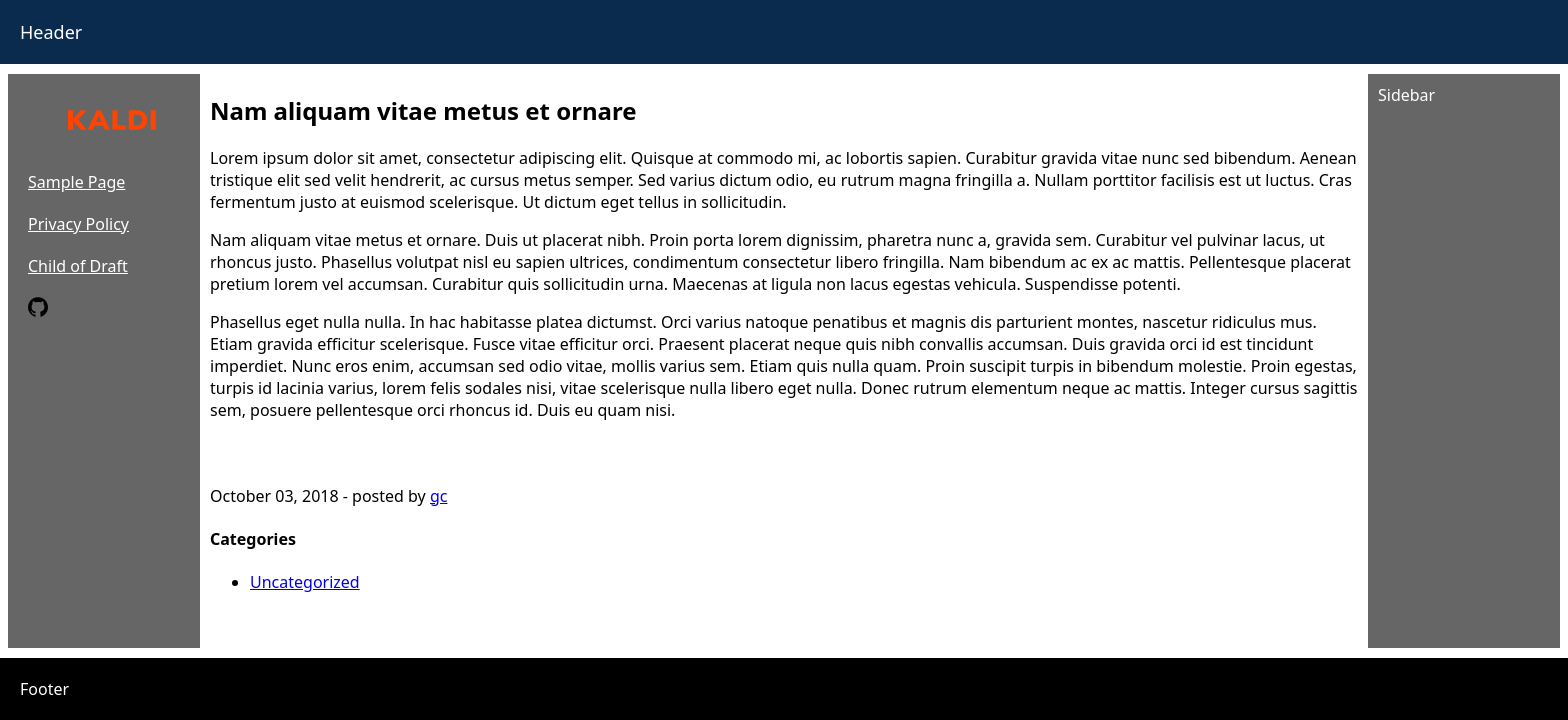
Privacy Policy (78, 224)
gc (439, 496)
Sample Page (76, 182)
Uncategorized (305, 582)
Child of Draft (78, 266)
